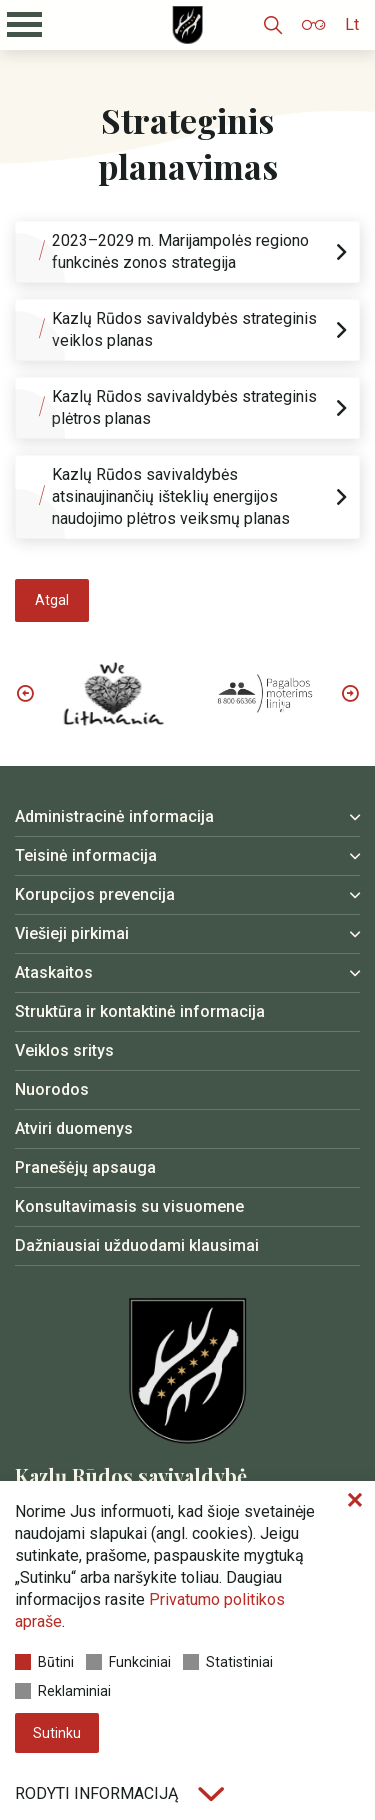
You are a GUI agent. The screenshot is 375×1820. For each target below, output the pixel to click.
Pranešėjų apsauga (85, 1167)
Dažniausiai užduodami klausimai (137, 1245)
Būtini (44, 1662)
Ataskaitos (54, 972)
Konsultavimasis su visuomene (129, 1206)
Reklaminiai (63, 1691)
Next (350, 693)
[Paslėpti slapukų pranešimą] (355, 1501)
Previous (25, 693)
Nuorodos (52, 1089)
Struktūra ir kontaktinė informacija (140, 1011)
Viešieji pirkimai (72, 933)
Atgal (52, 600)
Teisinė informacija (86, 855)
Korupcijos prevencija (95, 894)
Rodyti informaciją (119, 1793)
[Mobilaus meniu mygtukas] (25, 25)
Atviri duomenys (74, 1128)
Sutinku (57, 1733)
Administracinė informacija (114, 816)
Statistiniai (228, 1662)
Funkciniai (128, 1662)
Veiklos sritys (64, 1050)
